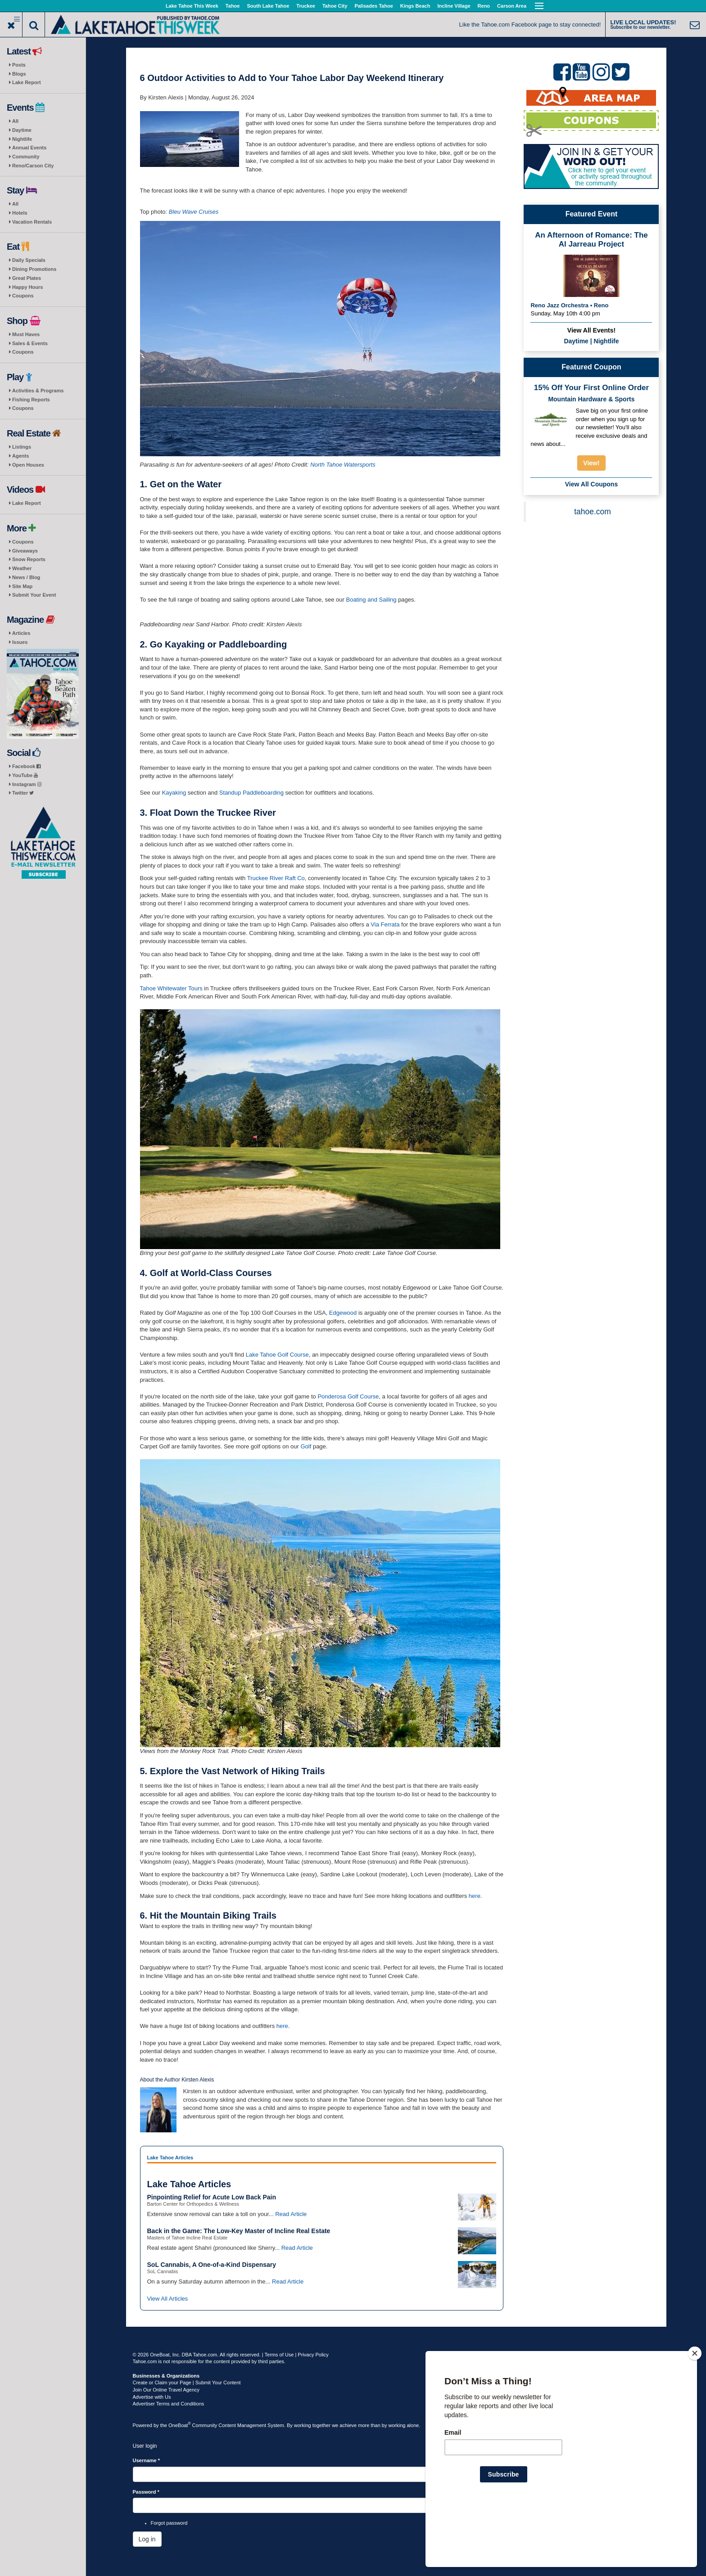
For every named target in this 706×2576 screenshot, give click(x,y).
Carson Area (511, 6)
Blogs (19, 73)
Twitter (23, 793)
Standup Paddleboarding (251, 792)
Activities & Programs (37, 390)
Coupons (23, 295)
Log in (147, 2539)
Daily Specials (28, 260)
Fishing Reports (31, 399)
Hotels (19, 213)
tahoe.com (592, 511)
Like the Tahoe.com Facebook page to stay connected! (530, 24)
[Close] (694, 2411)
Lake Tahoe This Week (192, 6)
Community (26, 156)
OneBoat (179, 2425)
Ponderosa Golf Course (348, 1396)
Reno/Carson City (33, 165)
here (474, 1896)
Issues (19, 642)
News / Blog (26, 577)
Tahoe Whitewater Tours (171, 988)
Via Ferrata (385, 924)
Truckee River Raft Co (276, 878)
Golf (305, 1446)
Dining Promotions (34, 269)
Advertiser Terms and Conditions (168, 2403)
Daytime (22, 130)
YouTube (25, 775)
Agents (20, 456)
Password (146, 2492)
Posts (19, 64)
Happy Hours (27, 287)
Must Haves (26, 334)
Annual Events (29, 147)
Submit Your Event (34, 595)
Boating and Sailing (371, 599)
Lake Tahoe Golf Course (277, 1354)
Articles (21, 633)
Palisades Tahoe (373, 6)
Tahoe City (334, 6)
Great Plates (26, 278)
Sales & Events (30, 343)
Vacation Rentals (32, 222)
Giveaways (25, 550)
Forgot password (169, 2523)
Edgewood (343, 1312)
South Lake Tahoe (268, 6)
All (15, 121)
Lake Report (26, 82)
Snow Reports (28, 559)
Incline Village (453, 6)
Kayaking (174, 792)
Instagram (26, 784)
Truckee (305, 6)
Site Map (22, 586)
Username (146, 2460)
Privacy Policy (313, 2354)
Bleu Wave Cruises (193, 211)
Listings (21, 447)
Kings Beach (415, 6)
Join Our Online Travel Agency (166, 2389)
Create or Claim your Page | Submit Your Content (187, 2382)
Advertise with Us (152, 2397)
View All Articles (167, 2298)
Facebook (26, 766)
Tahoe (233, 6)
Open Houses (28, 465)
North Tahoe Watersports (343, 464)
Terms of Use (279, 2354)
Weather (22, 568)
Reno (484, 6)
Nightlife (22, 139)
